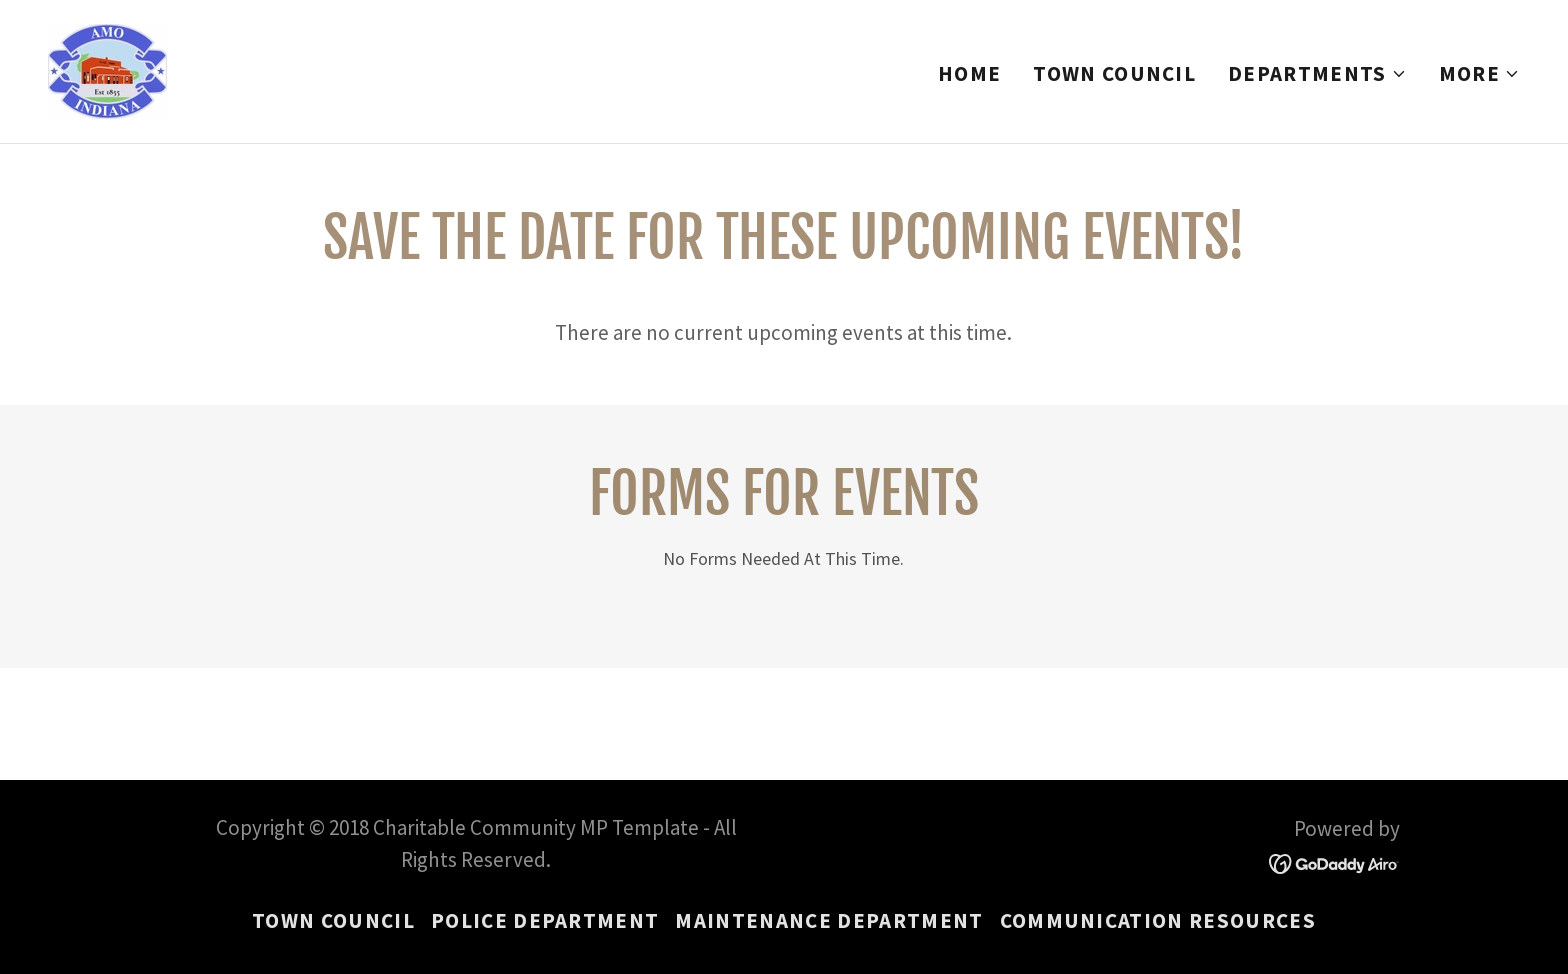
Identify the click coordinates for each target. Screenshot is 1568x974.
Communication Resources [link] (1158, 920)
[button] (1317, 74)
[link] (107, 69)
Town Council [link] (1114, 73)
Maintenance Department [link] (829, 920)
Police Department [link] (545, 920)
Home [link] (969, 73)
